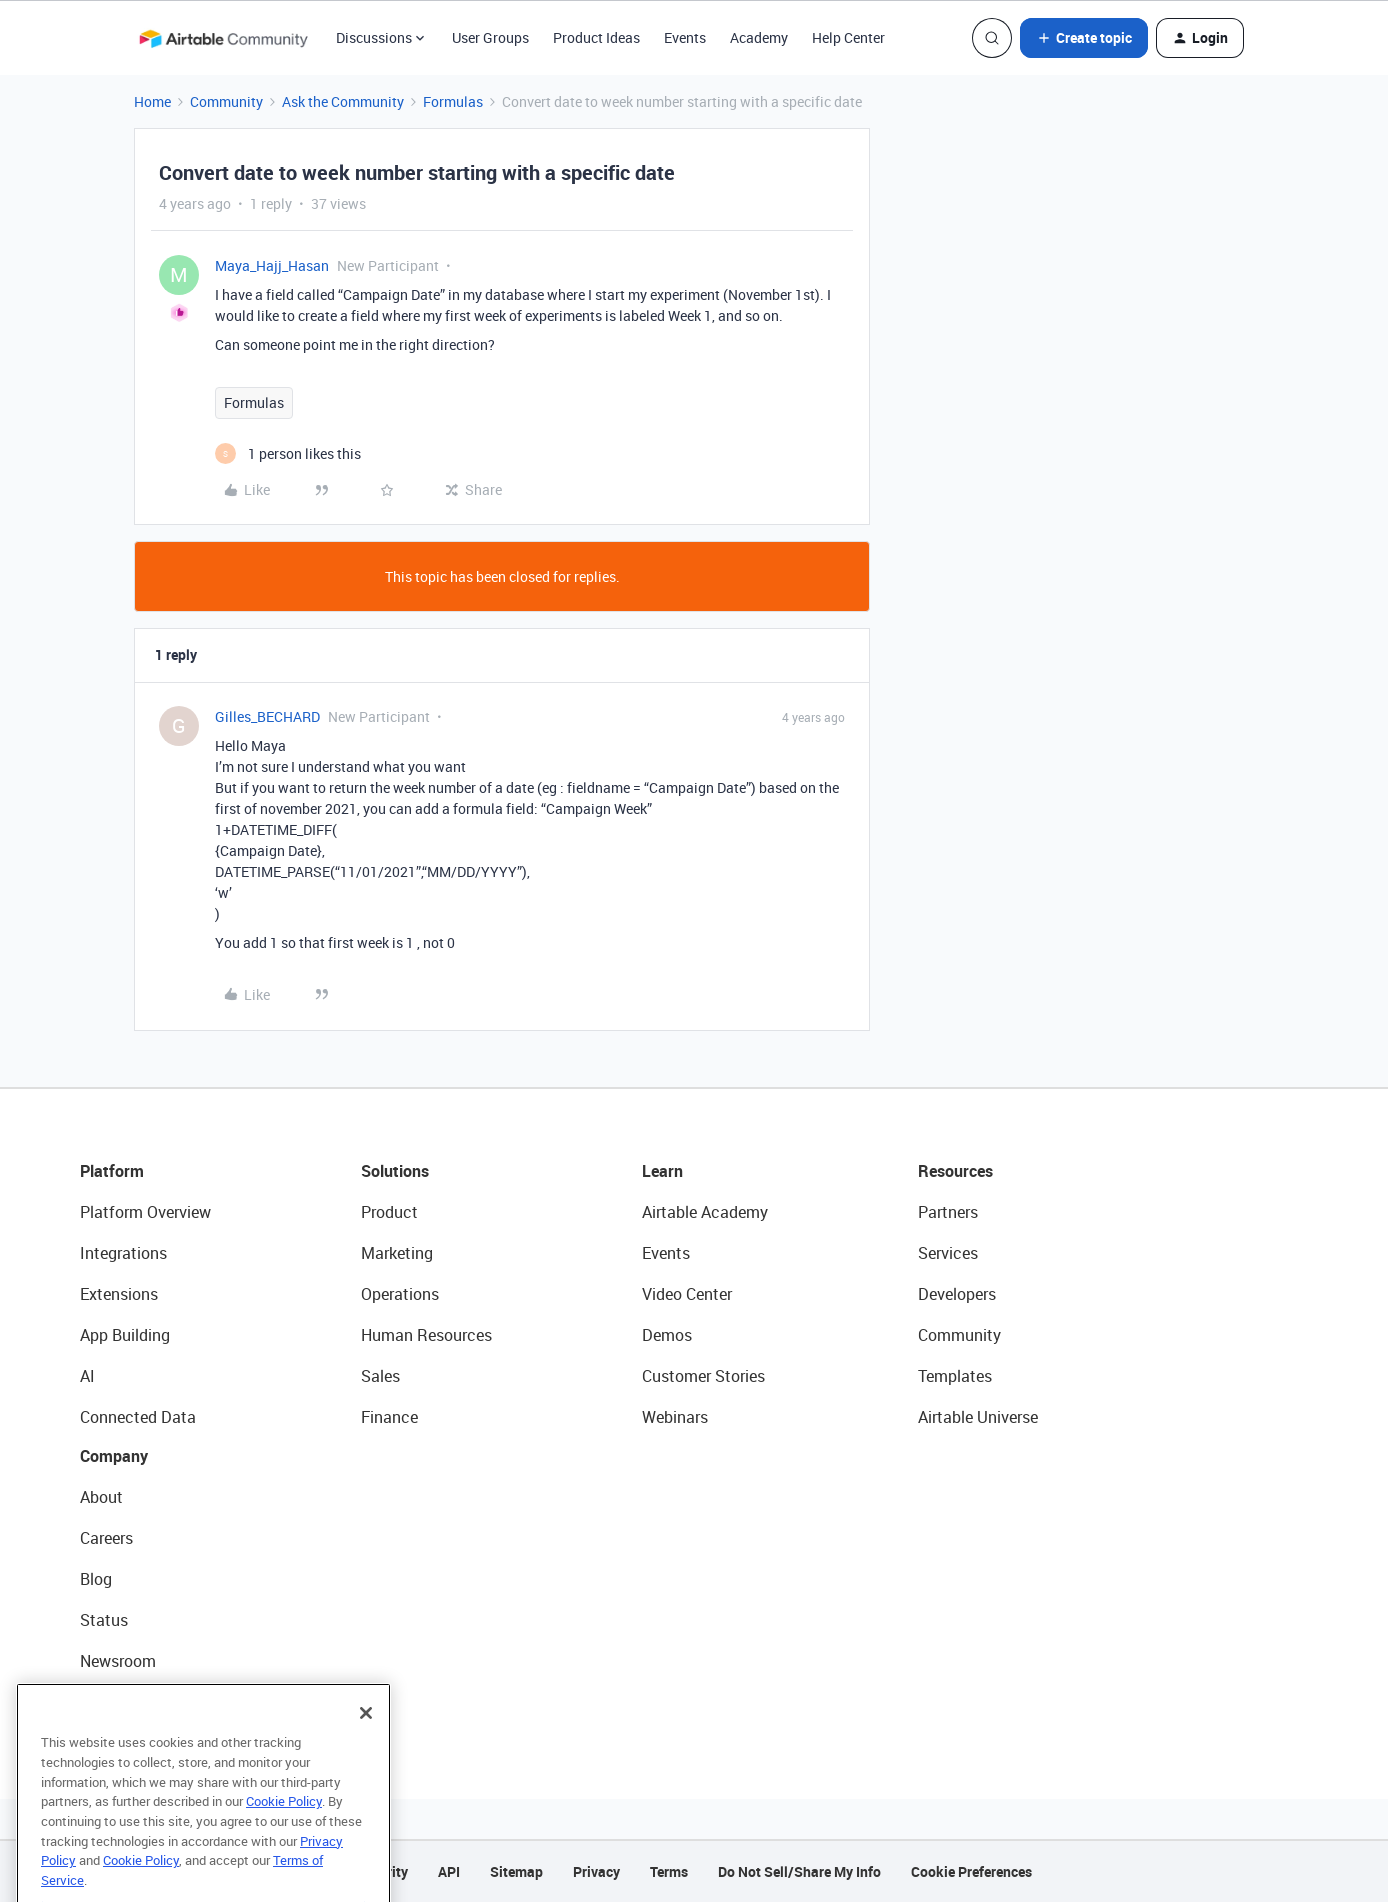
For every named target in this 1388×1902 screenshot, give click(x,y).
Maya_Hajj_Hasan (272, 265)
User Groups (490, 37)
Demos (667, 1335)
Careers (106, 1538)
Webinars (675, 1417)
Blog (96, 1579)
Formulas (453, 101)
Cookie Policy (284, 1827)
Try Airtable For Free (150, 1702)
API (449, 1871)
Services (948, 1253)
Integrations (123, 1253)
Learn (662, 1171)
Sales (380, 1376)
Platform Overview (145, 1212)
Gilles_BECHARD (267, 716)
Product (389, 1212)
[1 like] (288, 453)
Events (685, 37)
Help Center (848, 37)
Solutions (395, 1171)
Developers (957, 1294)
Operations (400, 1294)
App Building (125, 1335)
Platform (112, 1171)
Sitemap (516, 1871)
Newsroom (118, 1661)
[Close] (366, 1739)
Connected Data (138, 1417)
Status (104, 1620)
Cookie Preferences (971, 1871)
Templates (955, 1376)
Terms (669, 1871)
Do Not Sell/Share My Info (799, 1871)
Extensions (119, 1294)
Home (152, 101)
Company (114, 1456)
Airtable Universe (978, 1417)
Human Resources (426, 1335)
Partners (948, 1212)
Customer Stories (703, 1376)
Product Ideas (596, 37)
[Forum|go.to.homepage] (223, 38)
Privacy (596, 1871)
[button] (1084, 38)
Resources (955, 1171)
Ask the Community (343, 101)
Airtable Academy (705, 1212)
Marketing (397, 1253)
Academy (759, 37)
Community (226, 101)
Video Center (687, 1294)
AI (87, 1376)
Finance (389, 1417)
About (101, 1497)
